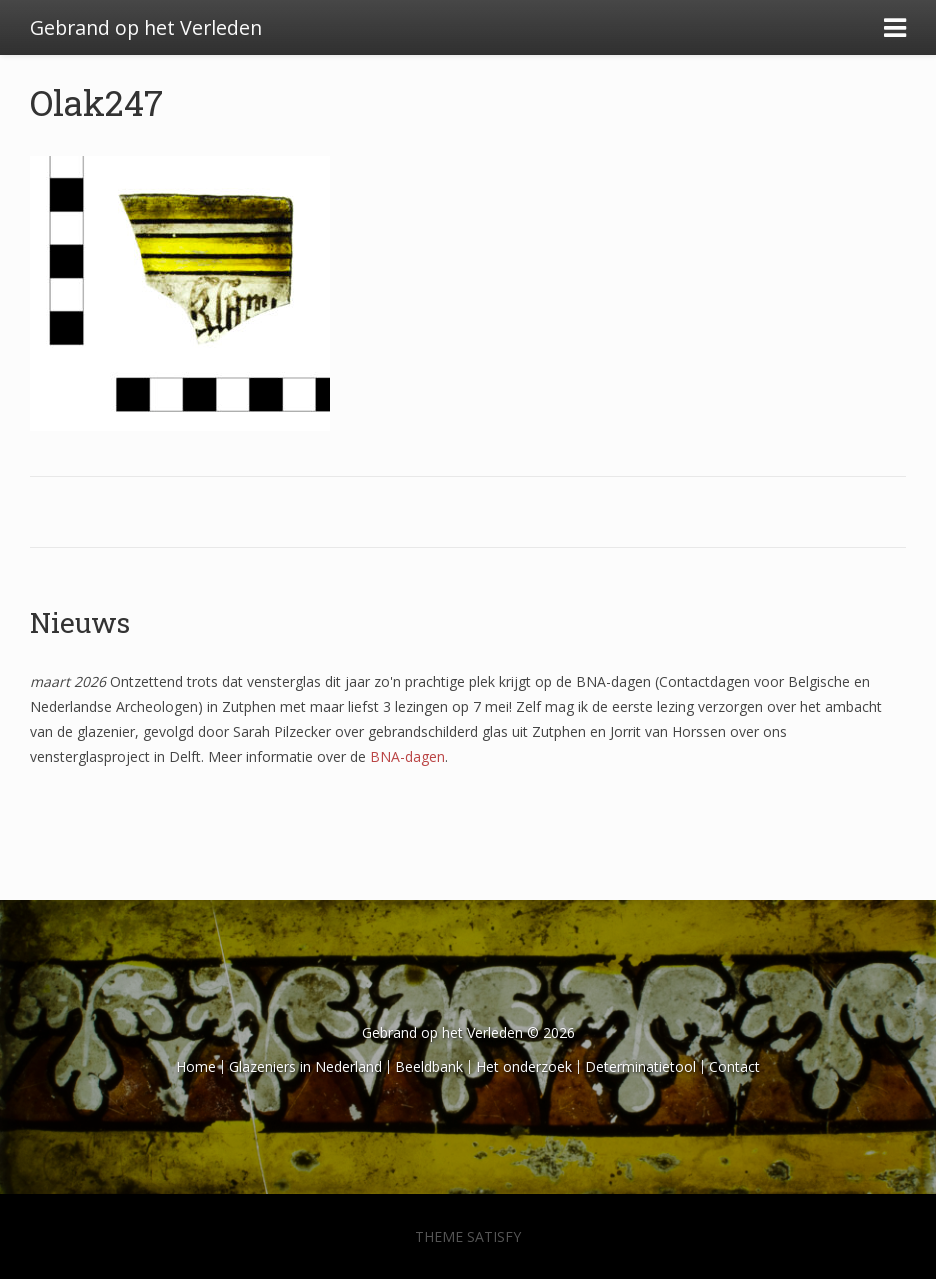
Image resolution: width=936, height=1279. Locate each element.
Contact (734, 1066)
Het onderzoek (524, 1066)
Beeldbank (429, 1066)
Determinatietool (640, 1066)
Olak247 (96, 102)
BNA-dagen (407, 756)
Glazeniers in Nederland (305, 1066)
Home (196, 1066)
